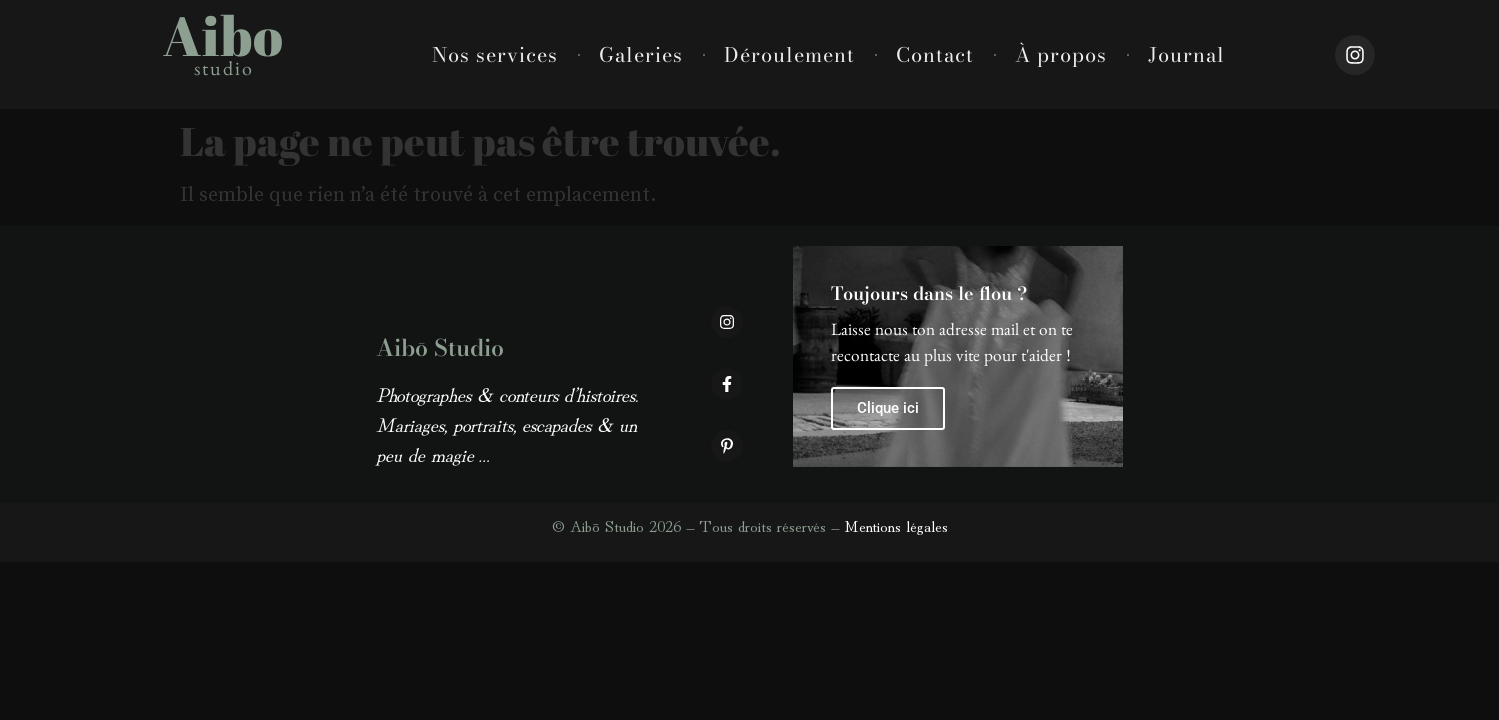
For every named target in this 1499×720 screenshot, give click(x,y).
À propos (1061, 54)
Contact (935, 54)
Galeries (641, 54)
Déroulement (789, 54)
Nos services (495, 54)
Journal (1186, 54)
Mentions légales (896, 525)
